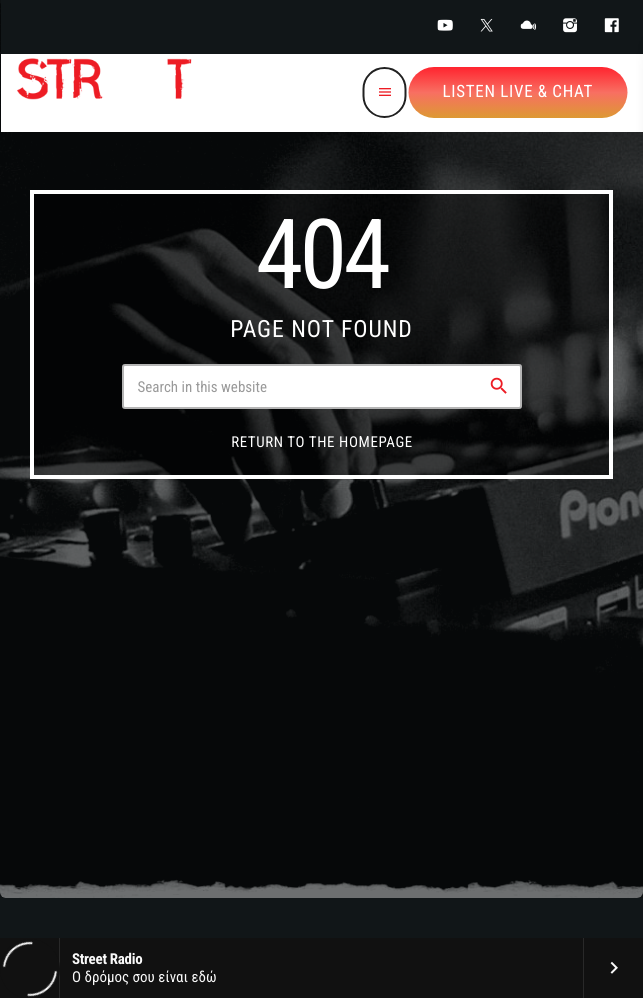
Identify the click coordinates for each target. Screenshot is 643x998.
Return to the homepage (322, 442)
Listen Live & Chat (518, 92)
